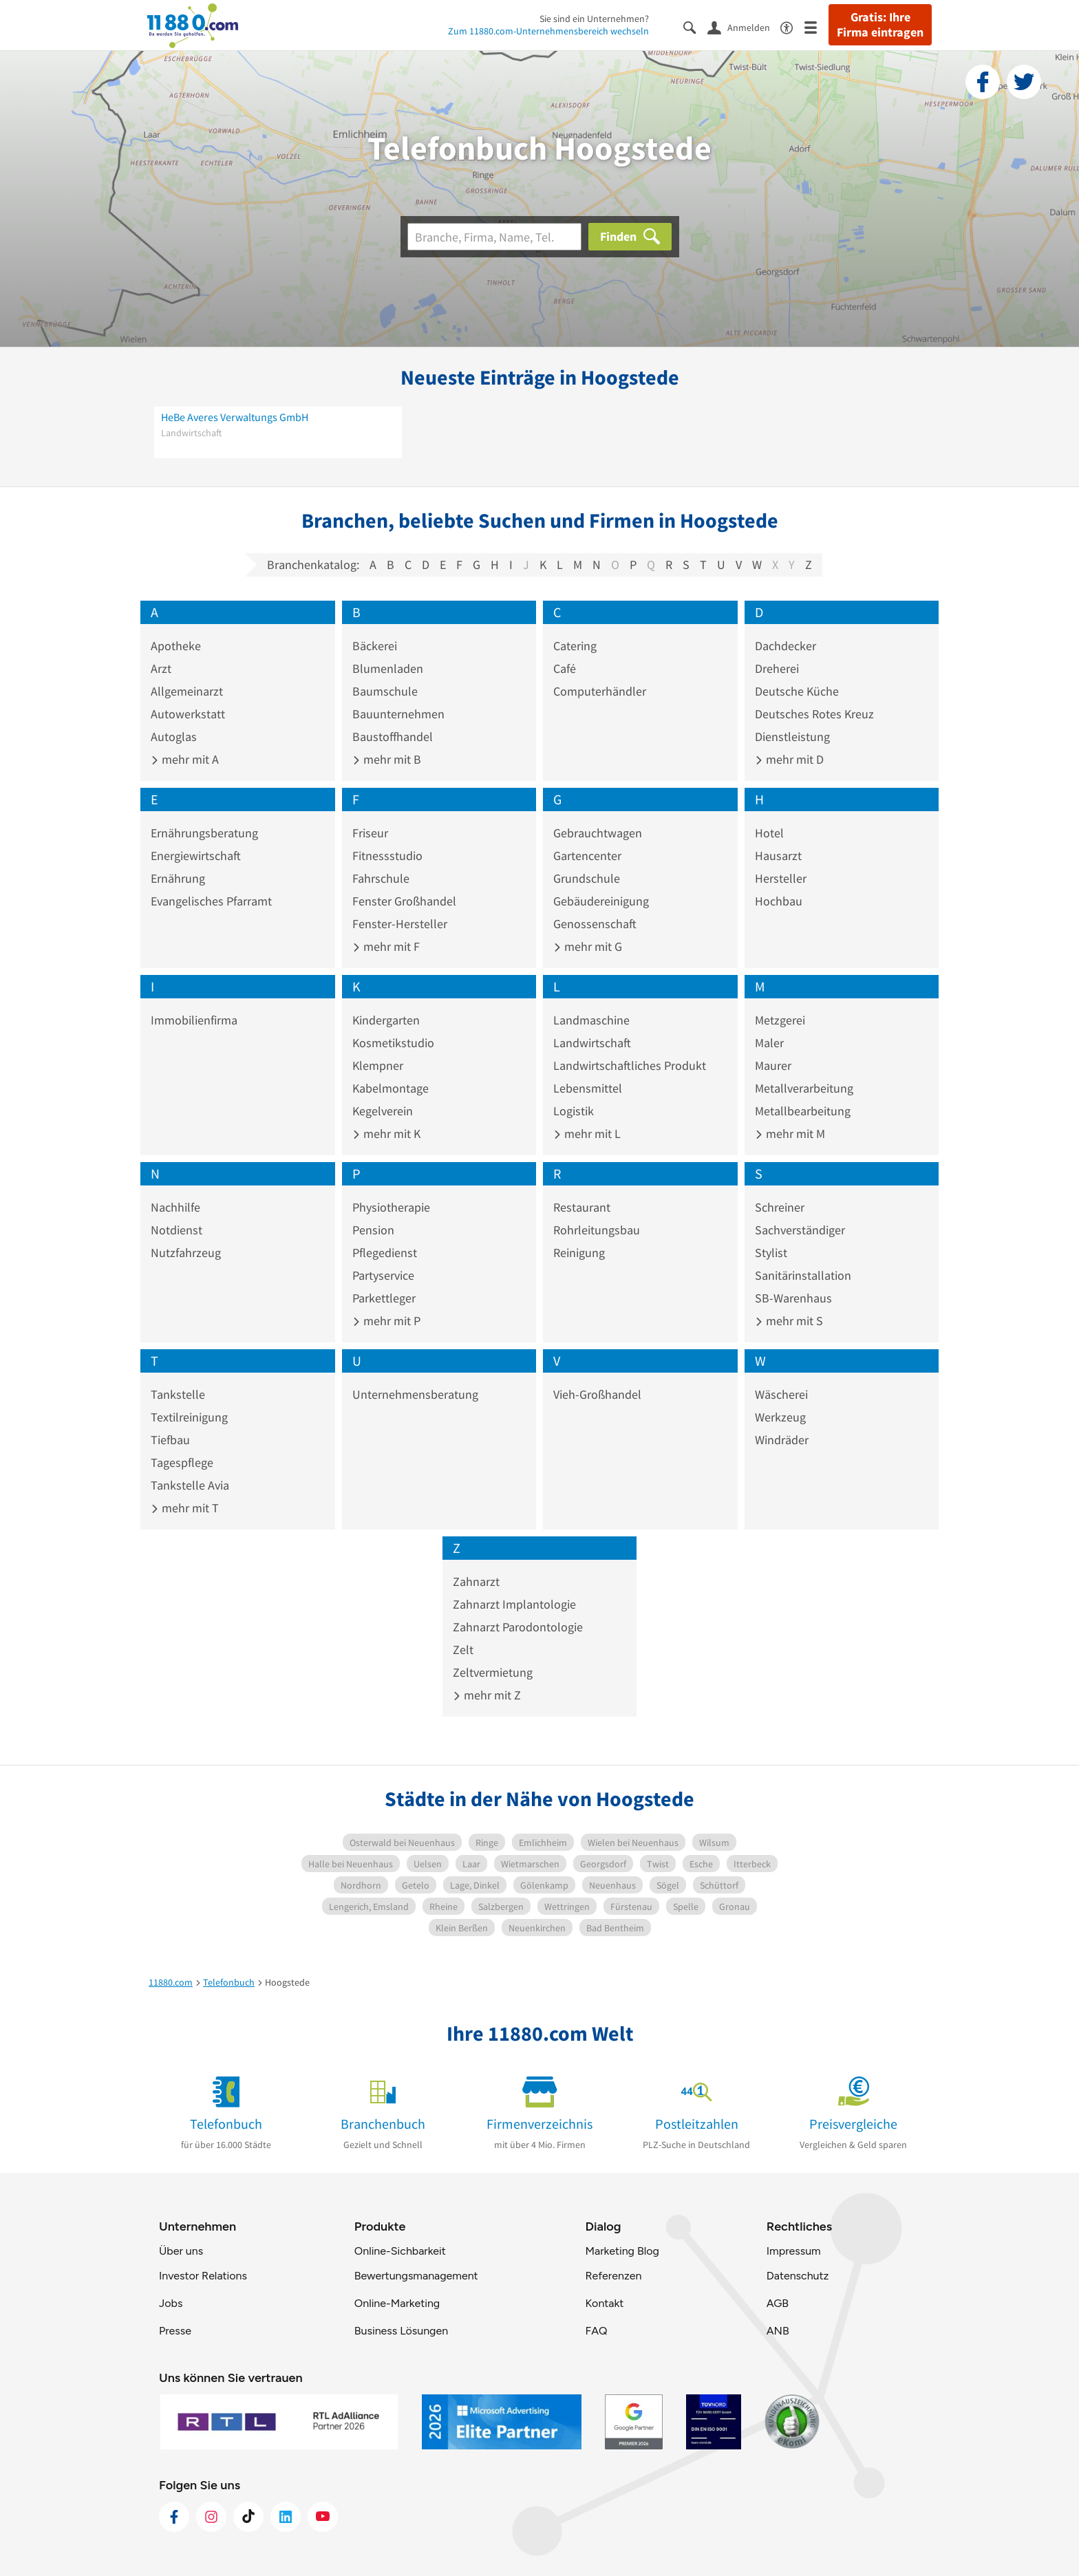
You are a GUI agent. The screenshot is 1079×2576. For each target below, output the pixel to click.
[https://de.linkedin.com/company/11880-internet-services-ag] (285, 2517)
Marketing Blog (622, 2250)
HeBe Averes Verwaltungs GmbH (234, 417)
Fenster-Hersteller (399, 924)
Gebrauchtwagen (597, 833)
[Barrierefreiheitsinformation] (792, 26)
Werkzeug (780, 1417)
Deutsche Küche (797, 691)
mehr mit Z (487, 1695)
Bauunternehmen (398, 714)
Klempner (377, 1065)
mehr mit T (185, 1508)
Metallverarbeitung (804, 1088)
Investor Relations (203, 2275)
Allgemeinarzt (187, 691)
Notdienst (176, 1230)
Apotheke (176, 646)
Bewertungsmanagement (416, 2275)
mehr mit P (386, 1321)
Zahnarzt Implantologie (514, 1604)
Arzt (161, 668)
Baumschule (385, 691)
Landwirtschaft (592, 1043)
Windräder (782, 1440)
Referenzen (613, 2275)
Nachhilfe (175, 1207)
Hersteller (780, 878)
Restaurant (581, 1207)
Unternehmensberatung (415, 1394)
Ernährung (178, 878)
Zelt (463, 1649)
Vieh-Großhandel (597, 1394)
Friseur (370, 833)
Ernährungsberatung (204, 833)
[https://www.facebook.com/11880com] (174, 2517)
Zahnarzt (476, 1581)
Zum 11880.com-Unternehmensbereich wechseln (548, 31)
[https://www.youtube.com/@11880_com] (323, 2517)
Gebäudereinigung (601, 901)
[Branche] (494, 236)
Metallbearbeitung (803, 1111)
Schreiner (779, 1207)
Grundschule (586, 878)
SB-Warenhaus (793, 1298)
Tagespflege (182, 1462)
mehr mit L (587, 1133)
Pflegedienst (384, 1252)
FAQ (596, 2330)
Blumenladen (387, 668)
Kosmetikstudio (393, 1043)
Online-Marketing (397, 2303)
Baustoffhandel (392, 736)
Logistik (573, 1111)
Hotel (769, 833)
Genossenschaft (595, 924)
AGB (778, 2303)
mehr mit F (386, 946)
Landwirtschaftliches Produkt (629, 1065)
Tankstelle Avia (190, 1485)
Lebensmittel (587, 1088)
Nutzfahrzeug (186, 1252)
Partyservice (383, 1275)
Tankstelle (178, 1394)
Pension (373, 1230)
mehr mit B (386, 759)
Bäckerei (374, 646)
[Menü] (816, 26)
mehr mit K (386, 1133)
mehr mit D (789, 759)
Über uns (181, 2250)
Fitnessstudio (387, 855)
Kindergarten (386, 1020)
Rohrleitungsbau (596, 1230)
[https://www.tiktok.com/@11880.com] (248, 2517)
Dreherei (777, 668)
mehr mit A (185, 759)
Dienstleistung (792, 736)
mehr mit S (789, 1321)
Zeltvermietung (493, 1672)
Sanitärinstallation (803, 1275)
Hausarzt (778, 855)
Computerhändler (599, 691)
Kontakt (604, 2303)
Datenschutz (798, 2275)
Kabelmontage (390, 1088)
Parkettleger (384, 1298)
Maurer (773, 1065)
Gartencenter (587, 855)
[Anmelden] (743, 27)
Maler (769, 1043)
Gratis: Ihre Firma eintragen (880, 25)
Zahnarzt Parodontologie (518, 1627)
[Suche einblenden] (695, 26)
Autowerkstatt (188, 714)
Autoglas (174, 736)
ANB (778, 2330)
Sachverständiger (800, 1230)
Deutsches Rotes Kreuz (814, 714)
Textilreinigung (189, 1417)
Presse (175, 2330)
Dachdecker (785, 646)
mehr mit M (790, 1133)
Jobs (170, 2303)
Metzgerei (780, 1020)
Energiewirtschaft (196, 855)
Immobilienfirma (194, 1020)
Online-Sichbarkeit (400, 2250)
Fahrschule (380, 878)
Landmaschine (591, 1020)
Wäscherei (781, 1394)
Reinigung (579, 1252)
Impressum (794, 2250)
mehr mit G (587, 946)
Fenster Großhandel (404, 901)
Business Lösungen (401, 2330)
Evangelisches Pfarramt (211, 901)
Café (564, 668)
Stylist (771, 1252)
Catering (575, 646)
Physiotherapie (391, 1207)
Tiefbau (170, 1440)
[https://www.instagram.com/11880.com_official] (211, 2517)
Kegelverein (382, 1111)
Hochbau (778, 901)
